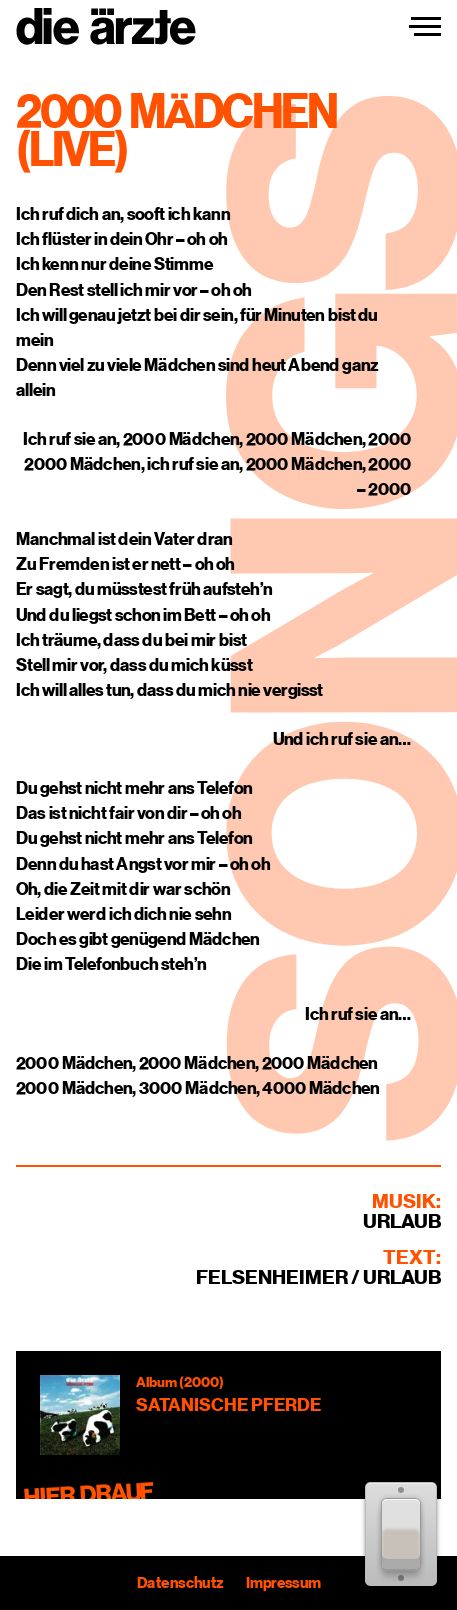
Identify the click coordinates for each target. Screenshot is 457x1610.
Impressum (282, 1583)
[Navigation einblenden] (425, 27)
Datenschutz (180, 1583)
